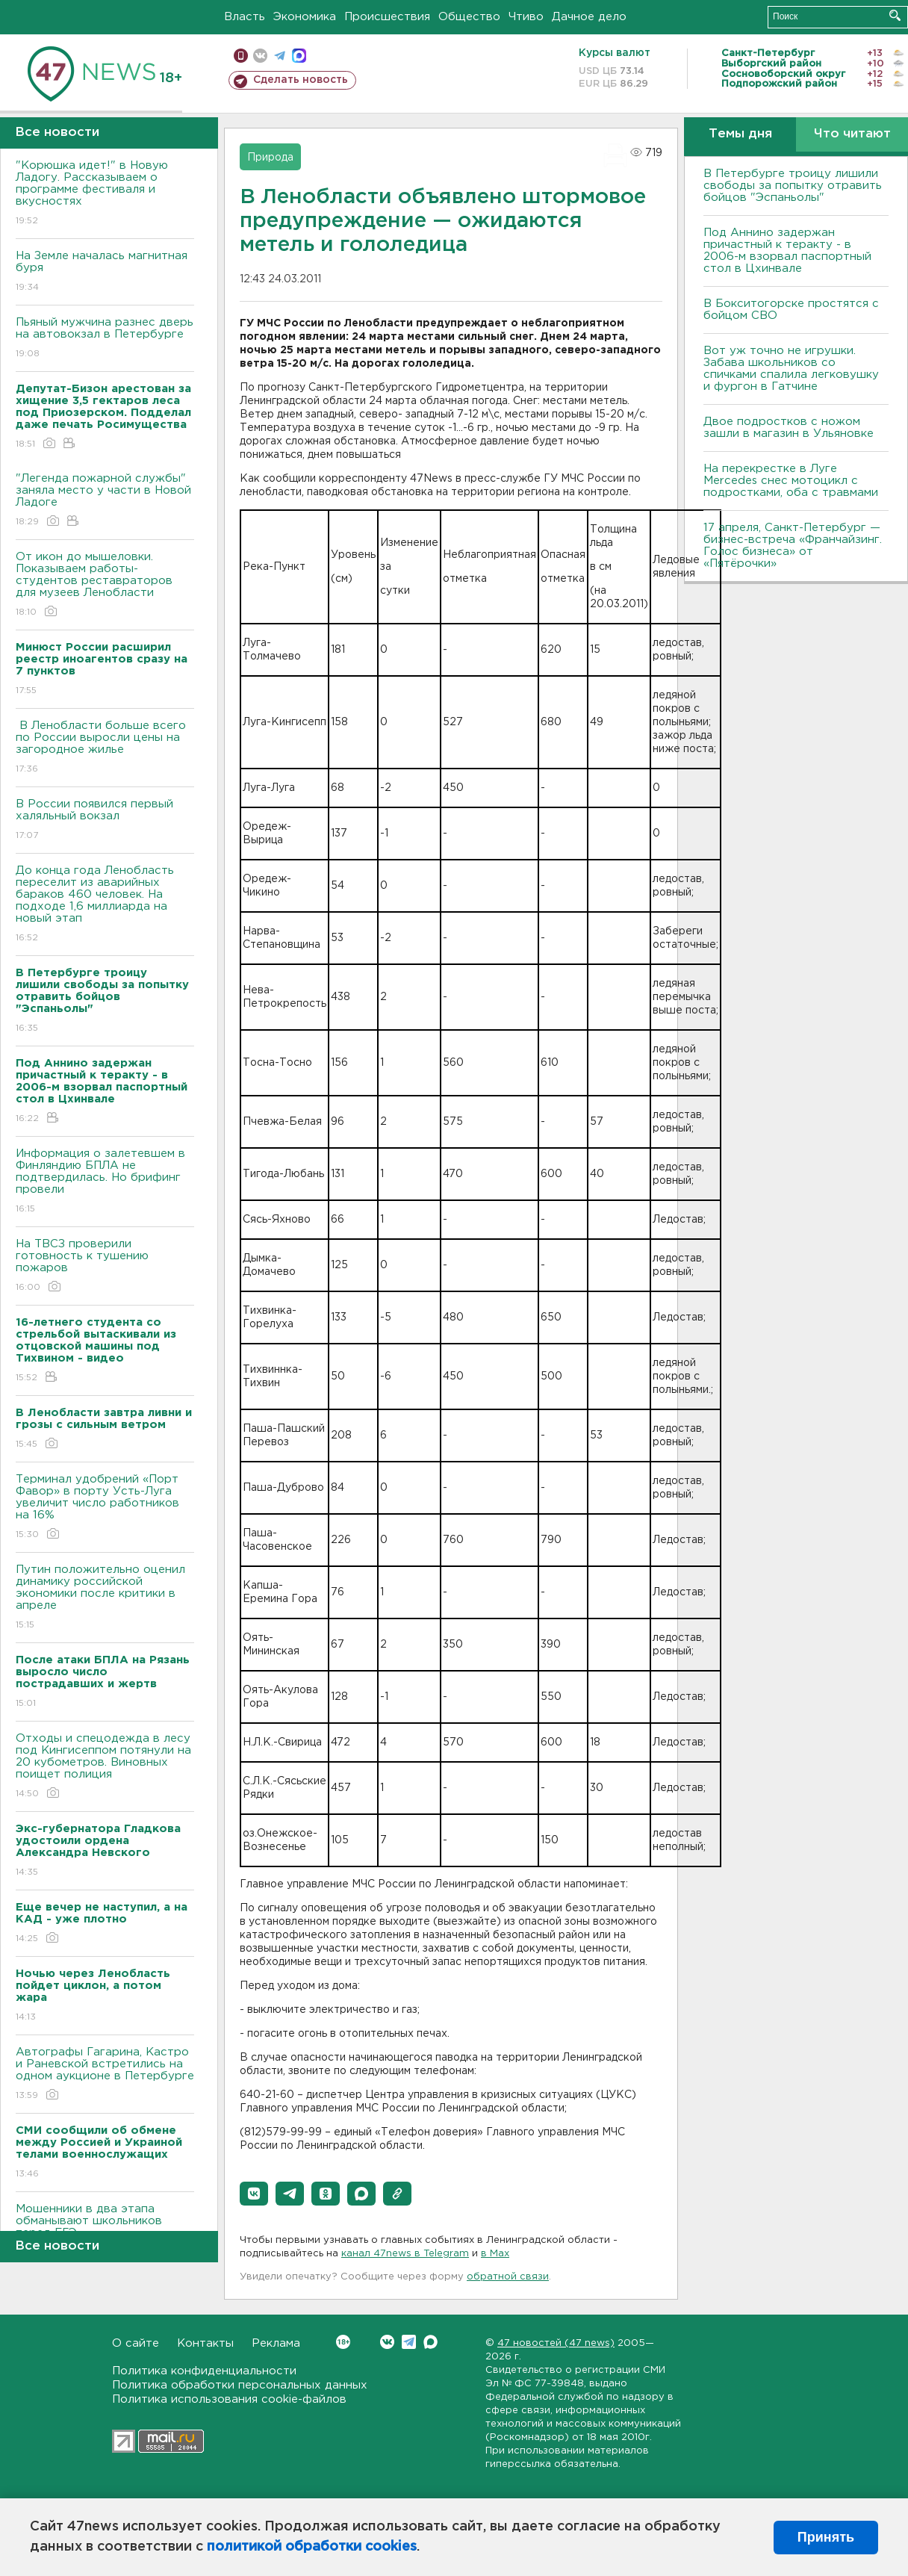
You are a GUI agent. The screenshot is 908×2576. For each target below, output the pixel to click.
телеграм (280, 56)
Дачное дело (589, 17)
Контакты (205, 2343)
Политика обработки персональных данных (239, 2385)
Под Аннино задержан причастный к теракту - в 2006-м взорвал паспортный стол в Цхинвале (787, 250)
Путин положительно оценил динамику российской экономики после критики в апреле (105, 1598)
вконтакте (260, 56)
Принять (825, 2537)
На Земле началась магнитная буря (105, 272)
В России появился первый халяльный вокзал (105, 820)
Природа (270, 157)
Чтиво (526, 17)
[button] (254, 2194)
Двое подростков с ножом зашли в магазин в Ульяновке (788, 427)
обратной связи (508, 2277)
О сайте (135, 2343)
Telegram (409, 2342)
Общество (469, 17)
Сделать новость (300, 79)
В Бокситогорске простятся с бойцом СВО (791, 309)
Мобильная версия (241, 56)
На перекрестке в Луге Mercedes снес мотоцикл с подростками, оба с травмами (790, 480)
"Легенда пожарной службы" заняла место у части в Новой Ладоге (105, 501)
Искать (895, 15)
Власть (244, 17)
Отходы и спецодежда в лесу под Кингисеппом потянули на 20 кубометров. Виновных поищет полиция (105, 1767)
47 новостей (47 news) (556, 2343)
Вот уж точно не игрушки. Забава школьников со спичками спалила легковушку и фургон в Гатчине (791, 368)
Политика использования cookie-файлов (229, 2399)
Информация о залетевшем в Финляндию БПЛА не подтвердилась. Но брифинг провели (105, 1182)
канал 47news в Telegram (405, 2254)
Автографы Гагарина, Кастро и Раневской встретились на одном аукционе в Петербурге (105, 2074)
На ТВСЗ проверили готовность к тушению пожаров (105, 1266)
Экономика (304, 17)
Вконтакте (343, 2342)
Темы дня (740, 134)
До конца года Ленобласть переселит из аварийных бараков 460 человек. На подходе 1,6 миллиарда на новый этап (105, 905)
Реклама (276, 2343)
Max (430, 2342)
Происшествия (387, 17)
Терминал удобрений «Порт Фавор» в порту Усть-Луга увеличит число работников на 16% (105, 1507)
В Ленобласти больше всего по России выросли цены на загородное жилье (105, 748)
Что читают (852, 134)
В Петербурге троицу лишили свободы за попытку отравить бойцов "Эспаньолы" (792, 185)
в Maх (495, 2254)
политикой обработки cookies (312, 2547)
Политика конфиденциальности (204, 2371)
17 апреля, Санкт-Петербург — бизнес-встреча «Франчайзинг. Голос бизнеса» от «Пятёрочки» (792, 545)
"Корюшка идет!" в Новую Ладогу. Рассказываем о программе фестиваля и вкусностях (105, 194)
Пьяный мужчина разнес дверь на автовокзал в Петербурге (105, 338)
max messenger (299, 56)
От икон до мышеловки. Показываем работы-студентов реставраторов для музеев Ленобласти (105, 585)
